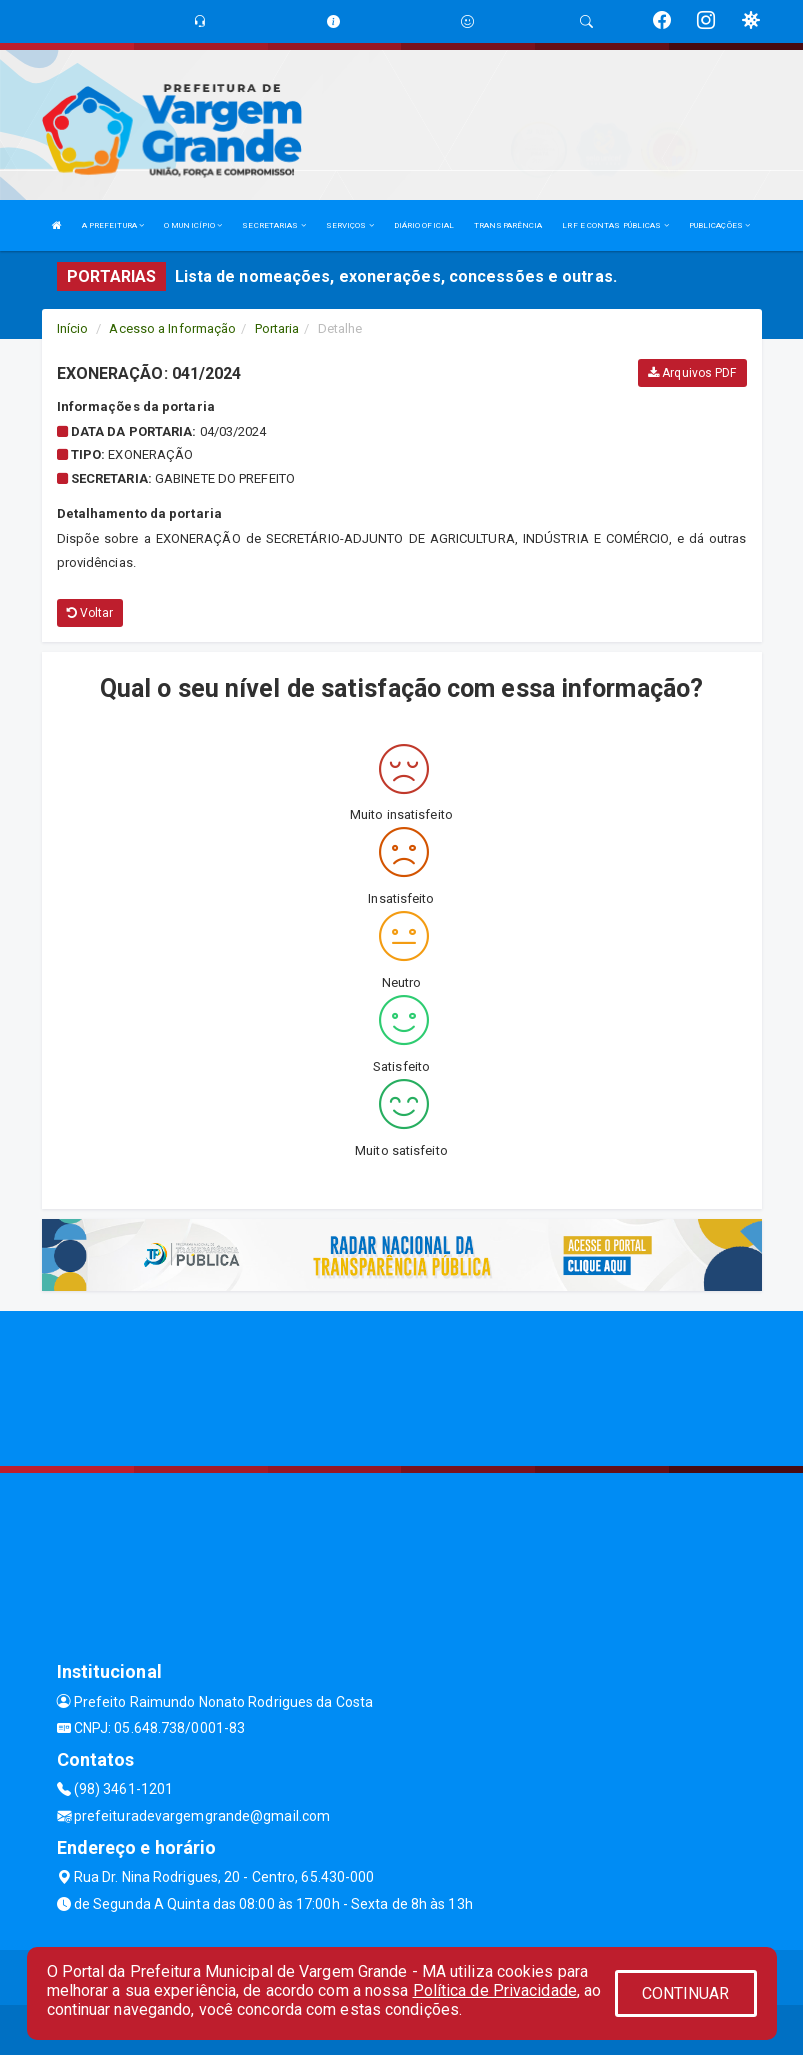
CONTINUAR (686, 1993)
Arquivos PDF (692, 373)
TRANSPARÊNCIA (508, 225)
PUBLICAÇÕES (719, 225)
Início (73, 328)
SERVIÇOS (350, 225)
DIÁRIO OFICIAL (424, 225)
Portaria (277, 328)
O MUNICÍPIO (193, 225)
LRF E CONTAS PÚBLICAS (615, 225)
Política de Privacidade (495, 1990)
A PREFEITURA (113, 225)
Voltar (90, 613)
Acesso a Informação (172, 328)
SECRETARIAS (273, 225)
